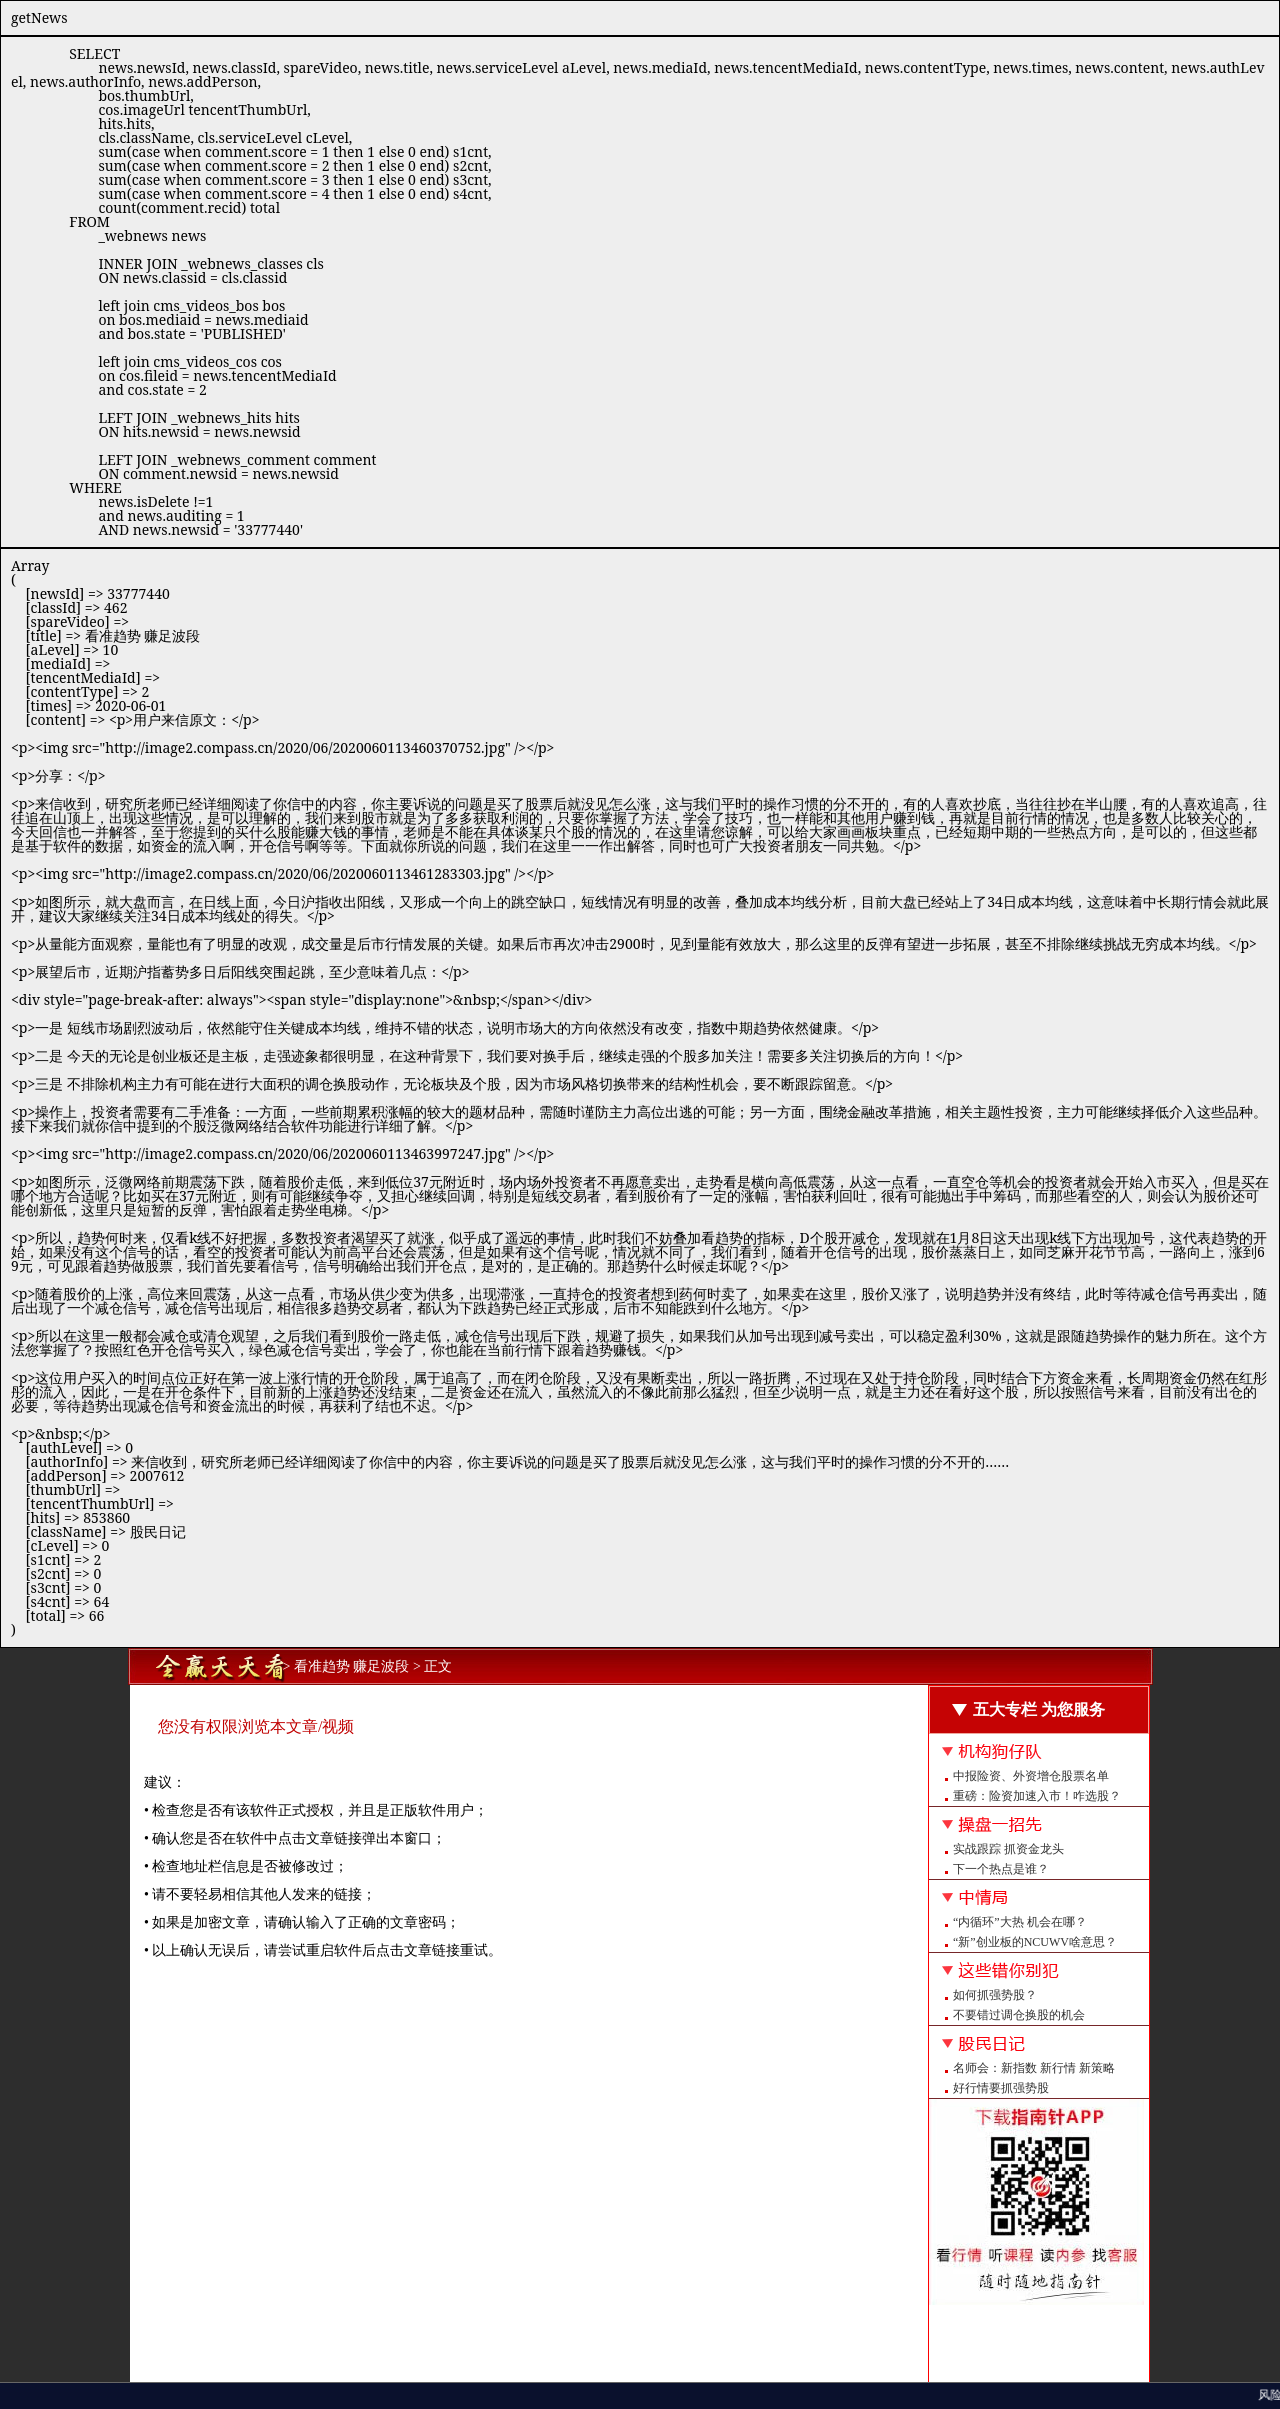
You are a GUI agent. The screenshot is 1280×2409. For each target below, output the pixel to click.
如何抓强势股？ (995, 1995)
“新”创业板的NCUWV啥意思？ (1035, 1942)
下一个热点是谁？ (1001, 1869)
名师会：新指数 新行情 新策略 (1034, 2068)
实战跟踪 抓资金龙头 (1008, 1849)
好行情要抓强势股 (1001, 2088)
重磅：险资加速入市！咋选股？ (1037, 1796)
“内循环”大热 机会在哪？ (1020, 1922)
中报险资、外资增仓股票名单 (1031, 1776)
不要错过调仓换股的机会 (1019, 2015)
